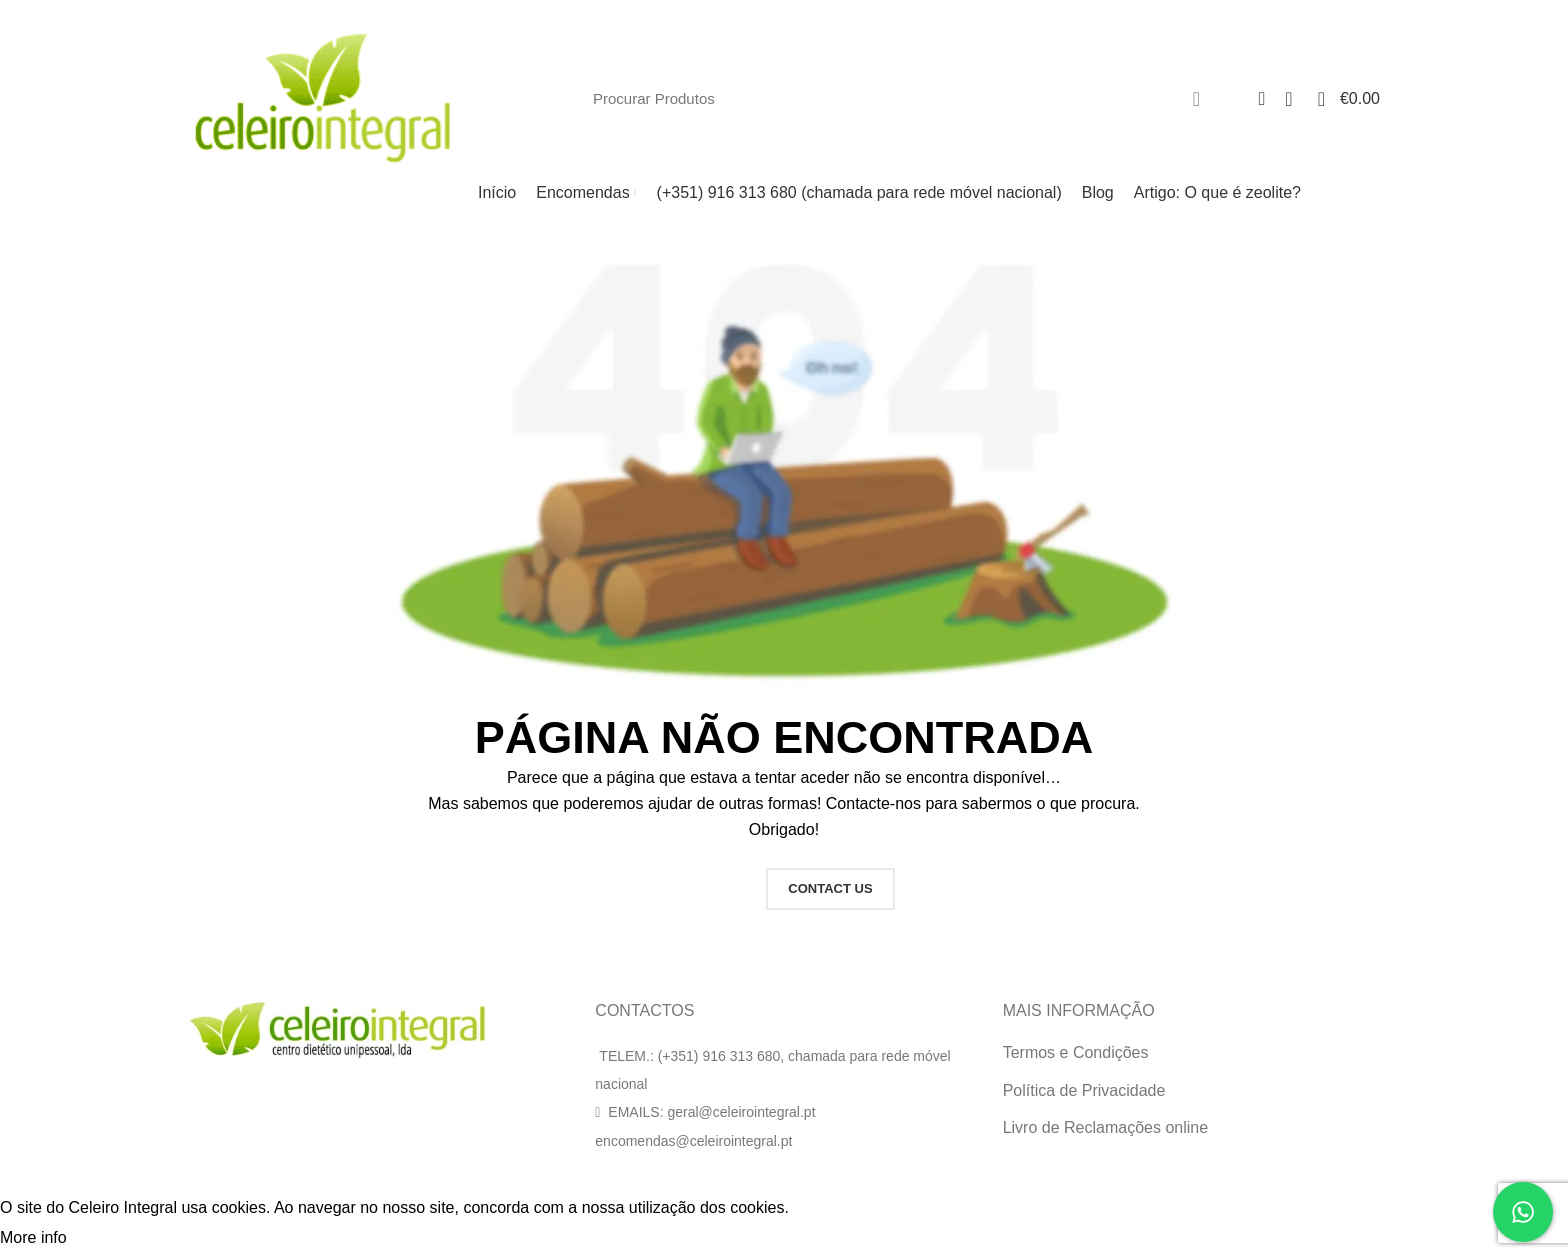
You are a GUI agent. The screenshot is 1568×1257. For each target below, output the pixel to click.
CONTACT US (830, 888)
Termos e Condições (1076, 1052)
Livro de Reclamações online (1105, 1127)
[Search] (900, 99)
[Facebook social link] (1371, 13)
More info (33, 1237)
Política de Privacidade (1084, 1090)
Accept (109, 1239)
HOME (712, 888)
